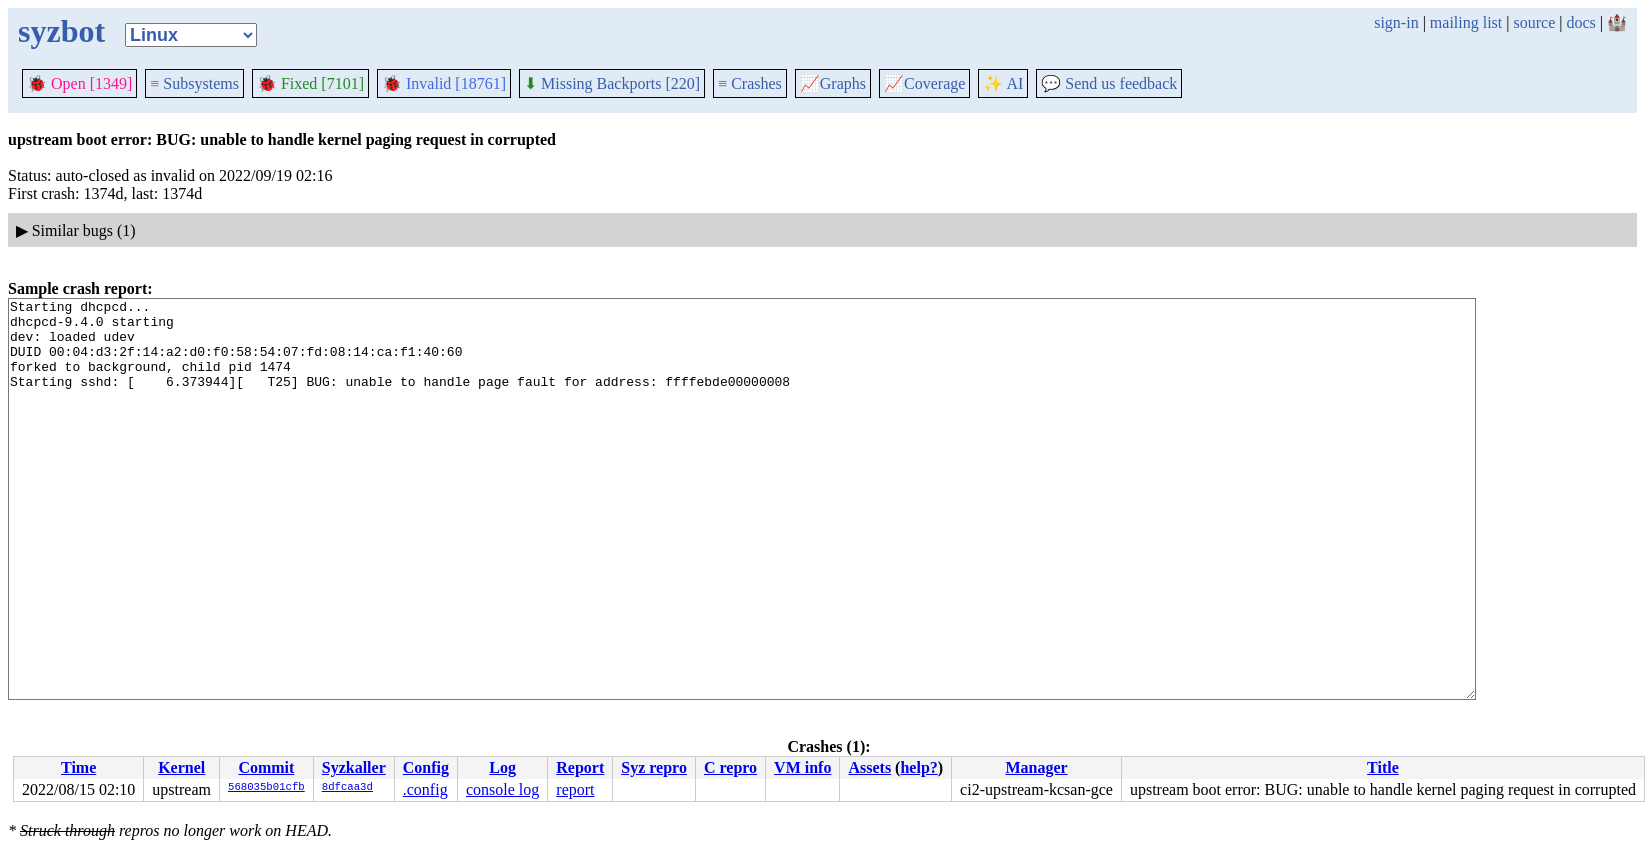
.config (425, 789)
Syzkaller (354, 767)
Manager (1036, 767)
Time (78, 767)
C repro (730, 767)
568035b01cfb (266, 788)
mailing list (1466, 22)
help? (918, 767)
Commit (266, 767)
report (575, 789)
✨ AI (1003, 83)
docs (1580, 22)
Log (502, 767)
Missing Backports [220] (612, 83)
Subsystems (194, 83)
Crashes (750, 83)
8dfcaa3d (347, 788)
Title (1383, 767)
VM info (802, 767)
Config (426, 767)
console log (502, 789)
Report (580, 767)
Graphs (833, 83)
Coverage (924, 83)
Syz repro (654, 767)
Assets (869, 767)
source (1535, 22)
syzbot (61, 31)
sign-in (1396, 22)
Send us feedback (1109, 83)
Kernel (181, 767)
